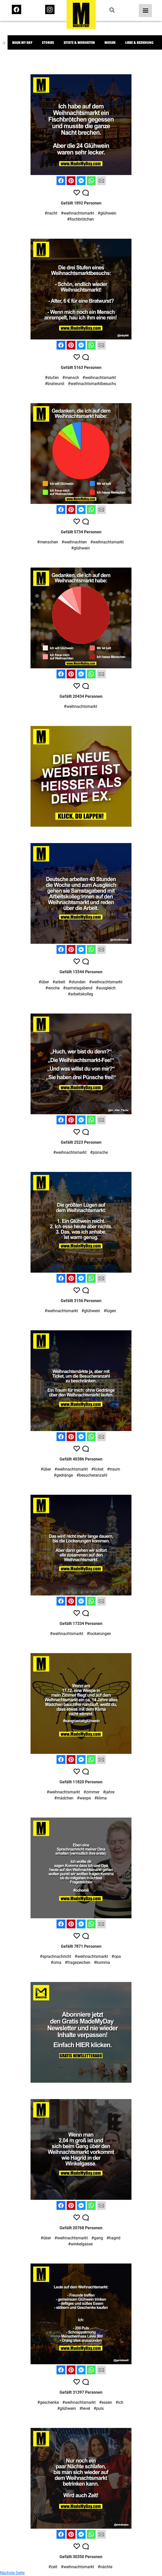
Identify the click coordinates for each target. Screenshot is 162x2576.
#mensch (70, 377)
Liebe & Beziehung (139, 43)
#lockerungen (99, 1633)
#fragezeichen (77, 1962)
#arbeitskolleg (80, 994)
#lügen (110, 1310)
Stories (48, 43)
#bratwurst (54, 383)
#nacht (51, 213)
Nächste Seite (12, 2572)
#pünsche (99, 1152)
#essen (105, 2402)
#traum (113, 1469)
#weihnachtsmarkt (77, 213)
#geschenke (48, 2402)
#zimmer (91, 1792)
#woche (52, 988)
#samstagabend (77, 988)
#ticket (97, 1469)
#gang (97, 2238)
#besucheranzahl (91, 1475)
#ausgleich (106, 988)
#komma (102, 1962)
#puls (99, 2408)
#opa (116, 1956)
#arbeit (58, 982)
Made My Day (22, 43)
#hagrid (113, 2238)
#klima (100, 1798)
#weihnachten (74, 542)
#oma (56, 1962)
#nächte (105, 2566)
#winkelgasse (80, 2244)
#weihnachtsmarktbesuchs (92, 383)
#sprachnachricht (55, 1956)
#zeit (52, 2566)
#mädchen (63, 1798)
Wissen (110, 43)
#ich (119, 2402)
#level (84, 2408)
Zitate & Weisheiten (79, 43)
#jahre (108, 1792)
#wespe (84, 1798)
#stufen (52, 377)
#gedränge (63, 1475)
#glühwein (107, 213)
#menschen (47, 542)
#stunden (77, 982)
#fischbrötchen (80, 219)
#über (44, 982)
